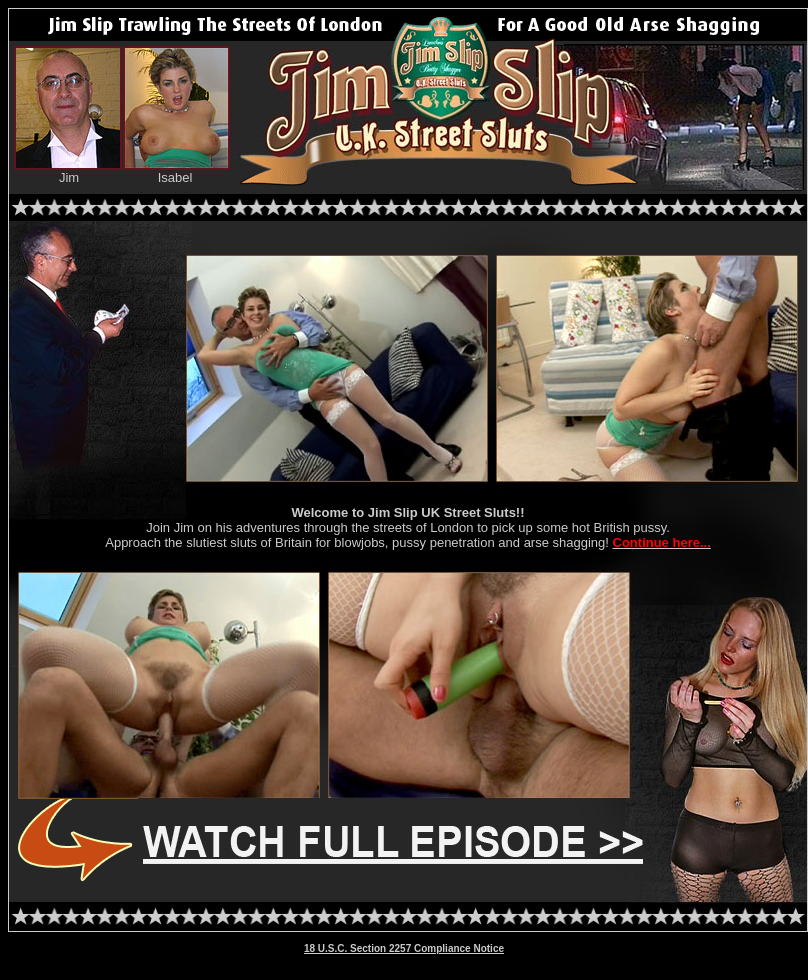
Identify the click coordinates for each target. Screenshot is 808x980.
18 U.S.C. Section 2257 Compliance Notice (404, 948)
